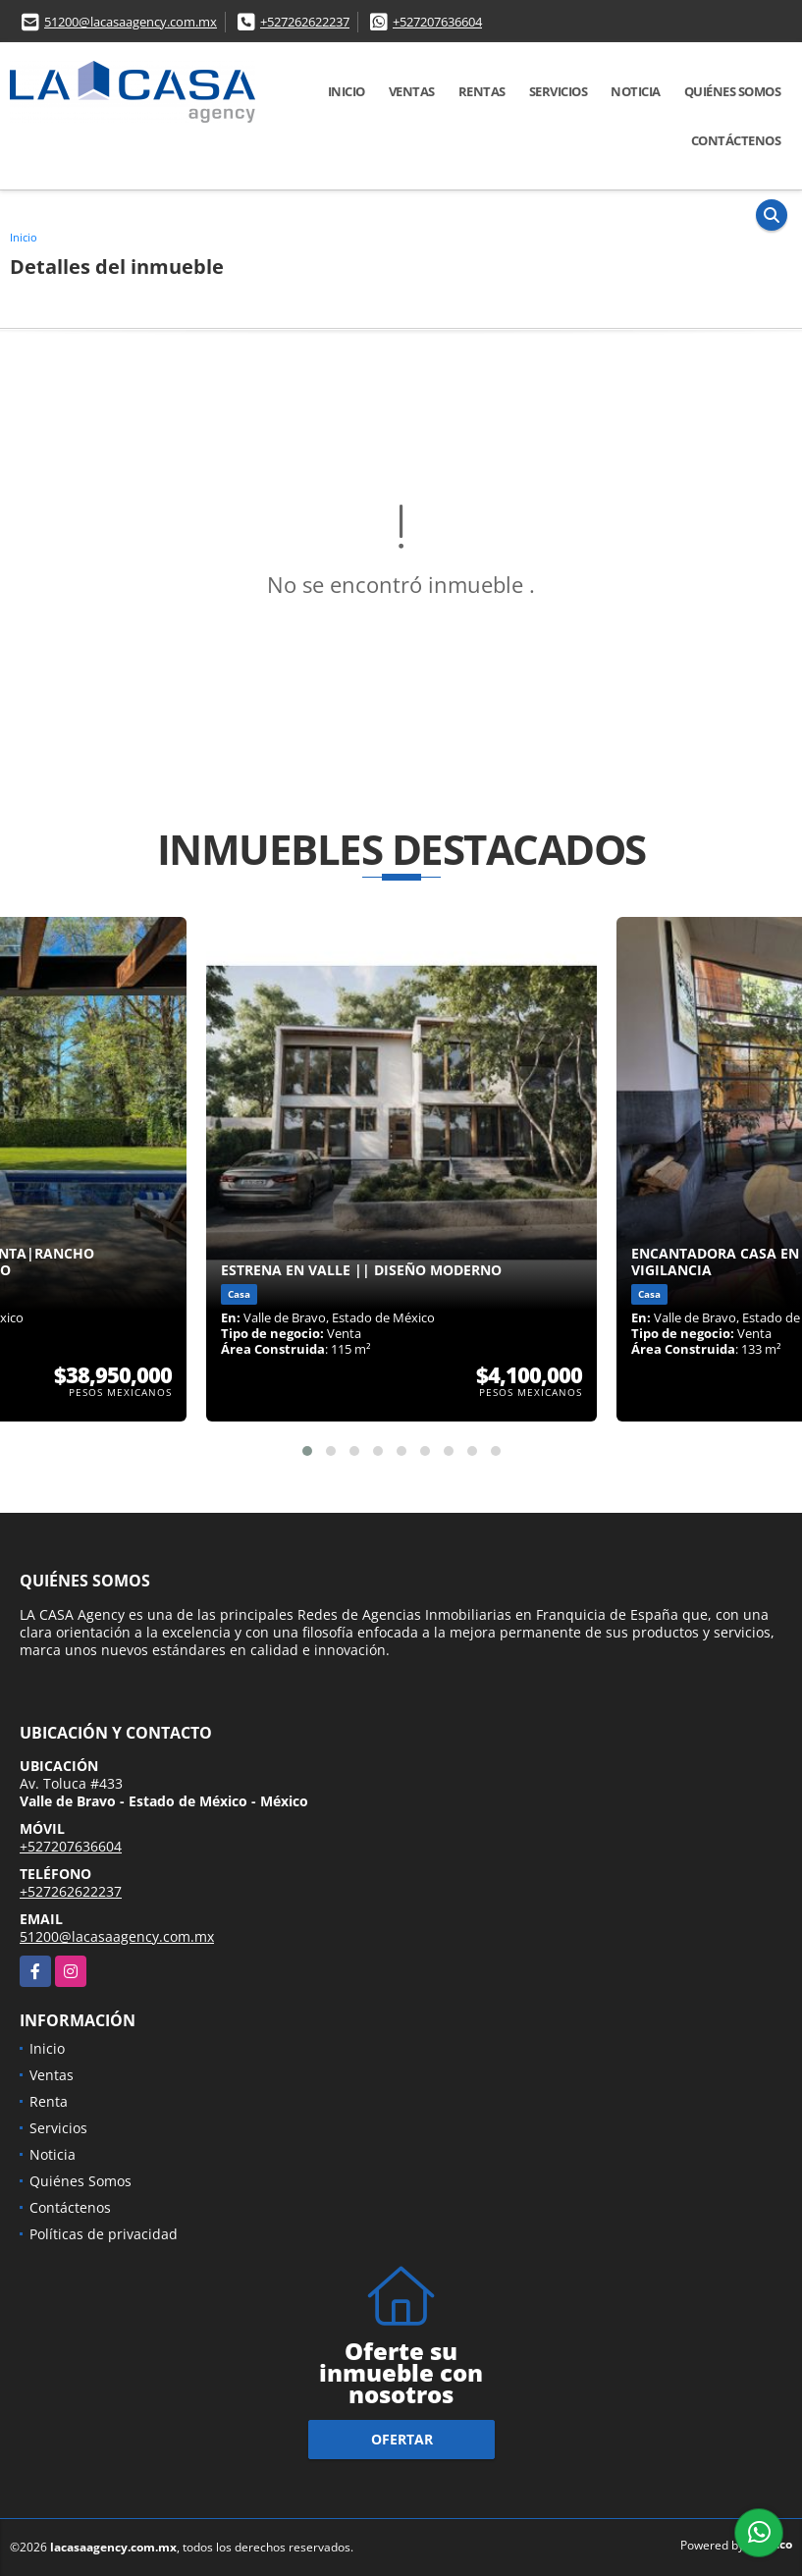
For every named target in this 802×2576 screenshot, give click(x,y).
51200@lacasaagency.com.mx (130, 21)
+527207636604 (437, 21)
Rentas (482, 91)
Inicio (346, 91)
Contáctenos (736, 140)
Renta (48, 2101)
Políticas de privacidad (103, 2234)
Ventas (412, 91)
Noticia (636, 91)
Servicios (558, 91)
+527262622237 (304, 21)
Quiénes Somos (732, 91)
